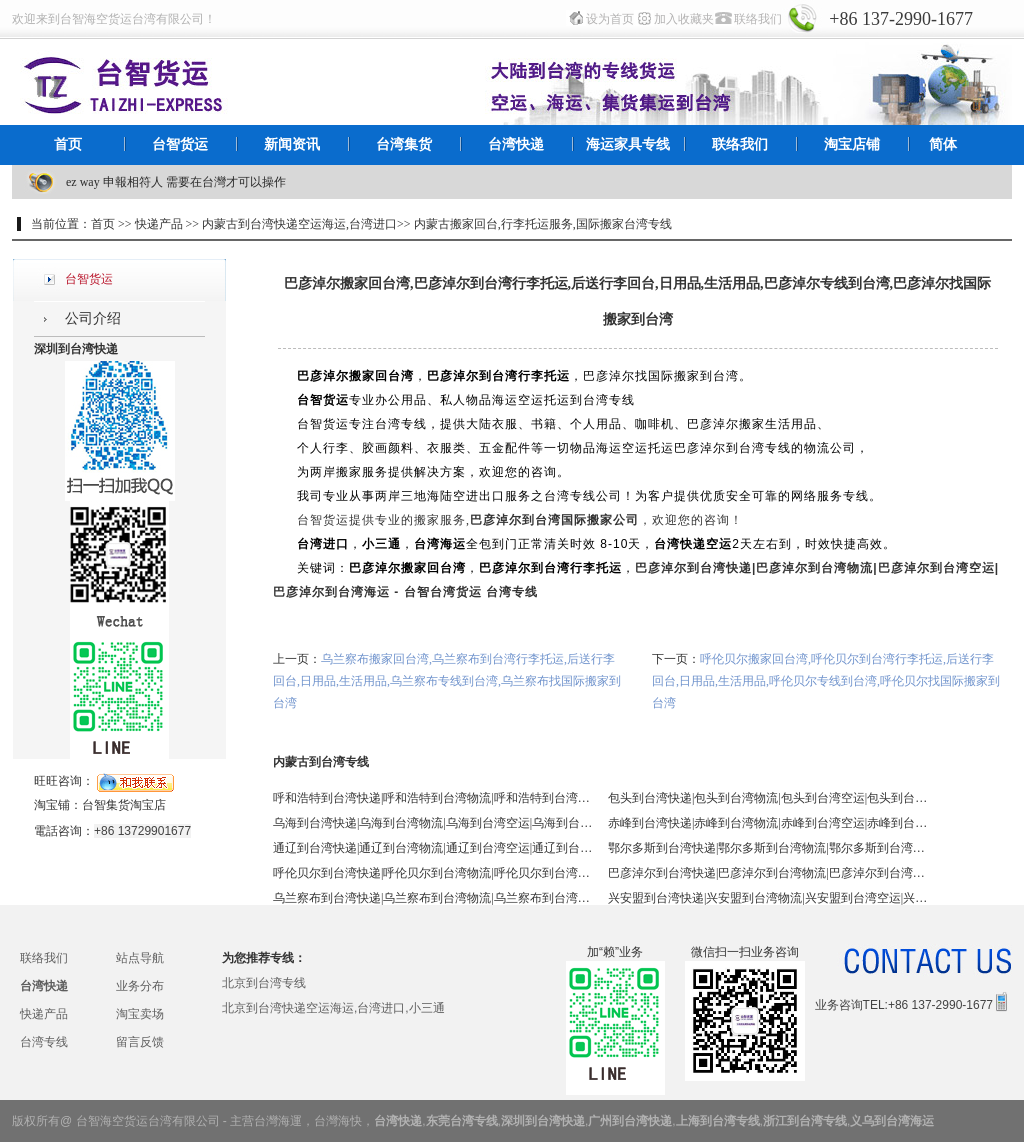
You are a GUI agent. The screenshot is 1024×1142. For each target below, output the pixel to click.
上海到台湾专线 (718, 1121)
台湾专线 (44, 1042)
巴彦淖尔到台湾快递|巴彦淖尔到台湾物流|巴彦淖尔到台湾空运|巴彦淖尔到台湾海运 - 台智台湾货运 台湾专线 (768, 873)
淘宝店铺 (852, 144)
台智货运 (180, 144)
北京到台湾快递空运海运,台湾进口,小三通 (333, 1008)
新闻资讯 (292, 144)
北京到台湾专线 (264, 983)
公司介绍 (93, 318)
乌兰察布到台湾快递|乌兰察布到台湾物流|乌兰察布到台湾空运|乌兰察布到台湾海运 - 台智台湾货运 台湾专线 (433, 898)
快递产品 (44, 1014)
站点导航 (140, 958)
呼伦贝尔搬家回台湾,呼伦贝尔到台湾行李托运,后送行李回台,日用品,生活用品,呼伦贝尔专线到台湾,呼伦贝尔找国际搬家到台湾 (826, 681)
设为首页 (610, 19)
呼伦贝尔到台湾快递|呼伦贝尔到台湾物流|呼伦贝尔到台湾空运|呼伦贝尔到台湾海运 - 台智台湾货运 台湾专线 (433, 873)
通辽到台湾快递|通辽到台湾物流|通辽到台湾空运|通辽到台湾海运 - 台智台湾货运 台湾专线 (433, 848)
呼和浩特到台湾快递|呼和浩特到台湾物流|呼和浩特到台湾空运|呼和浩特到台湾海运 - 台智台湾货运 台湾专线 (433, 798)
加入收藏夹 (684, 19)
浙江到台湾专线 (805, 1121)
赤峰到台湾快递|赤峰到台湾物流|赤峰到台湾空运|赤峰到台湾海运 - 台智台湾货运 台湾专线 (768, 823)
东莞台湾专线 (462, 1121)
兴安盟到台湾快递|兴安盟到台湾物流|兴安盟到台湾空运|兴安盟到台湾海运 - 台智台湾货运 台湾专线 (768, 898)
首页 (68, 144)
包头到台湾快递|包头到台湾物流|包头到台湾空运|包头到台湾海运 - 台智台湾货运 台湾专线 (768, 798)
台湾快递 (516, 144)
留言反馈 (140, 1042)
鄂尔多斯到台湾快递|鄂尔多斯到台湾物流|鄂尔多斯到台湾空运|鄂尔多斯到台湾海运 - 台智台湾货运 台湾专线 (768, 848)
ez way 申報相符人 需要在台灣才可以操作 (176, 182)
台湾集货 (404, 144)
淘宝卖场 (140, 1014)
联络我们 (758, 19)
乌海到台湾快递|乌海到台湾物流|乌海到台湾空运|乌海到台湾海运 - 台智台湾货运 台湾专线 (433, 823)
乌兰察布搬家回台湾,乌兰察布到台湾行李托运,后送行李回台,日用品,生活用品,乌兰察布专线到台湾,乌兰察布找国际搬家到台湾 (447, 681)
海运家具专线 (628, 144)
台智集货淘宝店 (124, 805)
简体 (943, 144)
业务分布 (140, 986)
